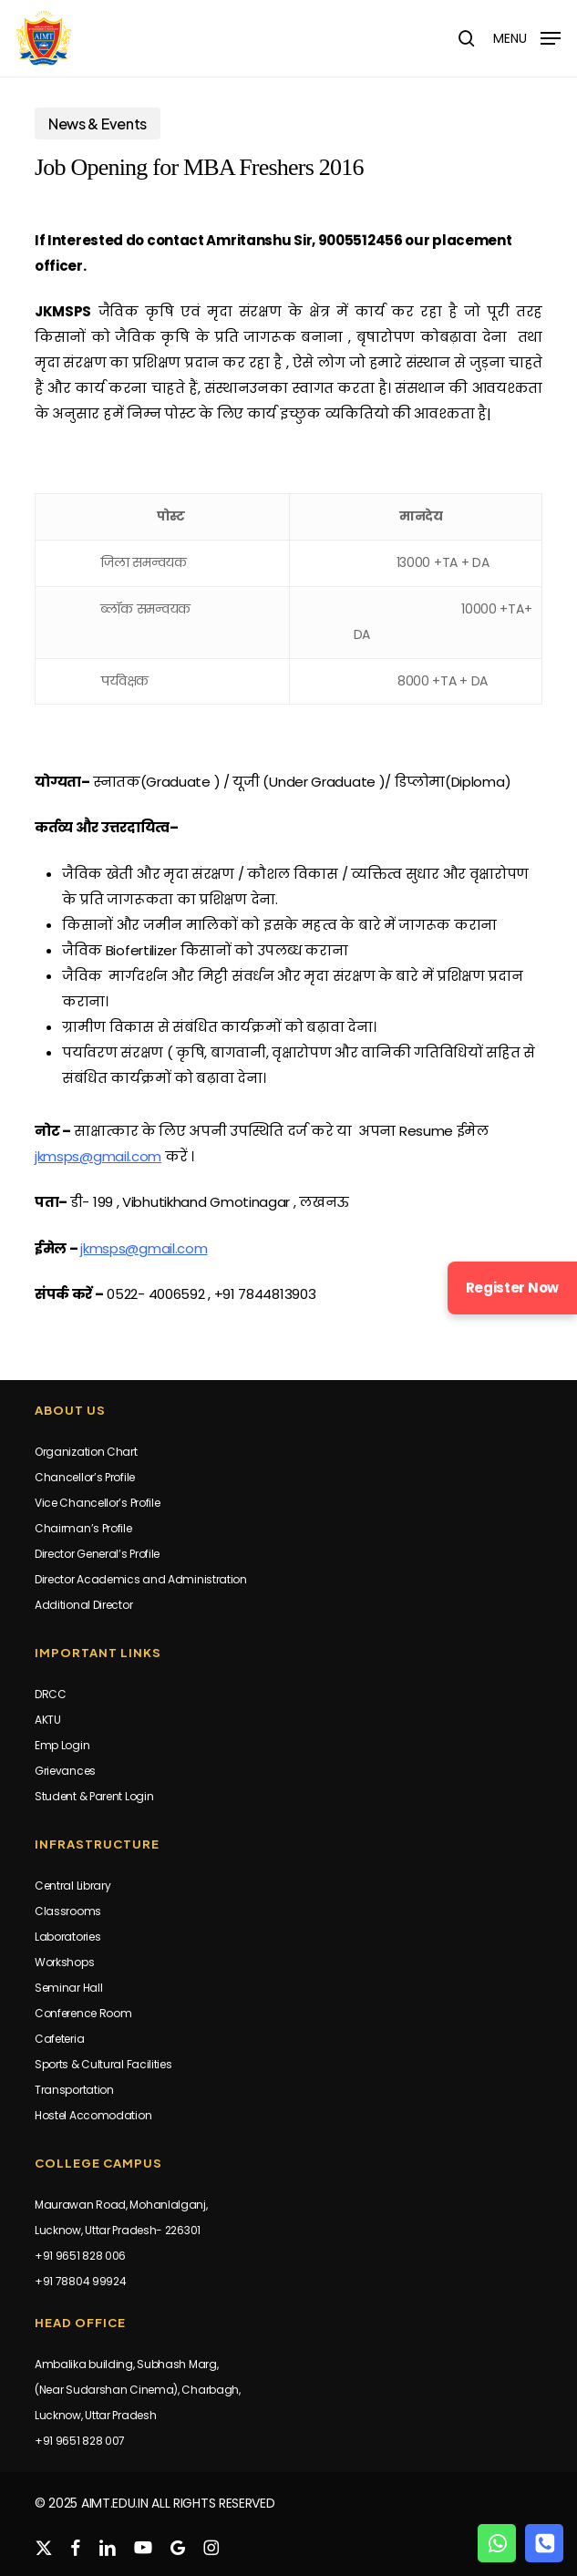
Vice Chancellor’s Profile (97, 1502)
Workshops (64, 1962)
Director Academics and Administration (141, 1579)
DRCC (51, 1694)
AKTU (48, 1719)
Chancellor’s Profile (85, 1477)
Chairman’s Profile (83, 1528)
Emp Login (62, 1745)
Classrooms (68, 1911)
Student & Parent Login (94, 1796)
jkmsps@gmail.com (98, 1156)
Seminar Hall (68, 1987)
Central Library (73, 1885)
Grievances (65, 1770)
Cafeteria (59, 2038)
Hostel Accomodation (93, 2115)
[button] (527, 37)
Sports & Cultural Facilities (103, 2064)
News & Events (97, 123)
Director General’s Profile (97, 1553)
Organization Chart (86, 1451)
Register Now (512, 1287)
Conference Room (83, 2013)
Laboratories (67, 1936)
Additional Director (83, 1605)
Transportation (74, 2089)
